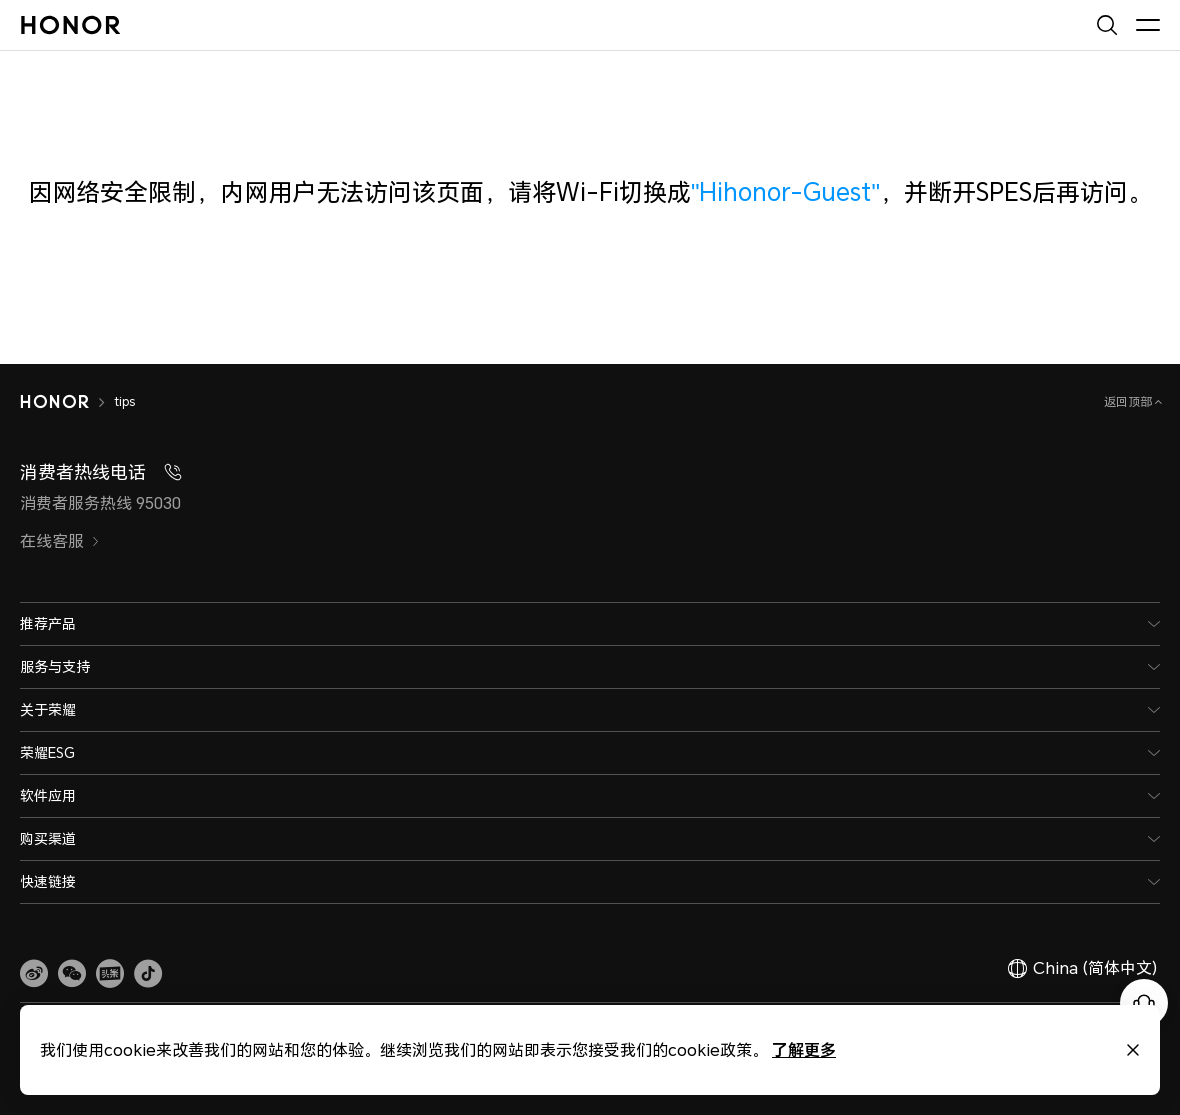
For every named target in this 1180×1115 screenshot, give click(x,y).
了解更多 (781, 1049)
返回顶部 (1129, 401)
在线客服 (60, 541)
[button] (72, 973)
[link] (34, 973)
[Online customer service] (1144, 1003)
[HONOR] (54, 402)
